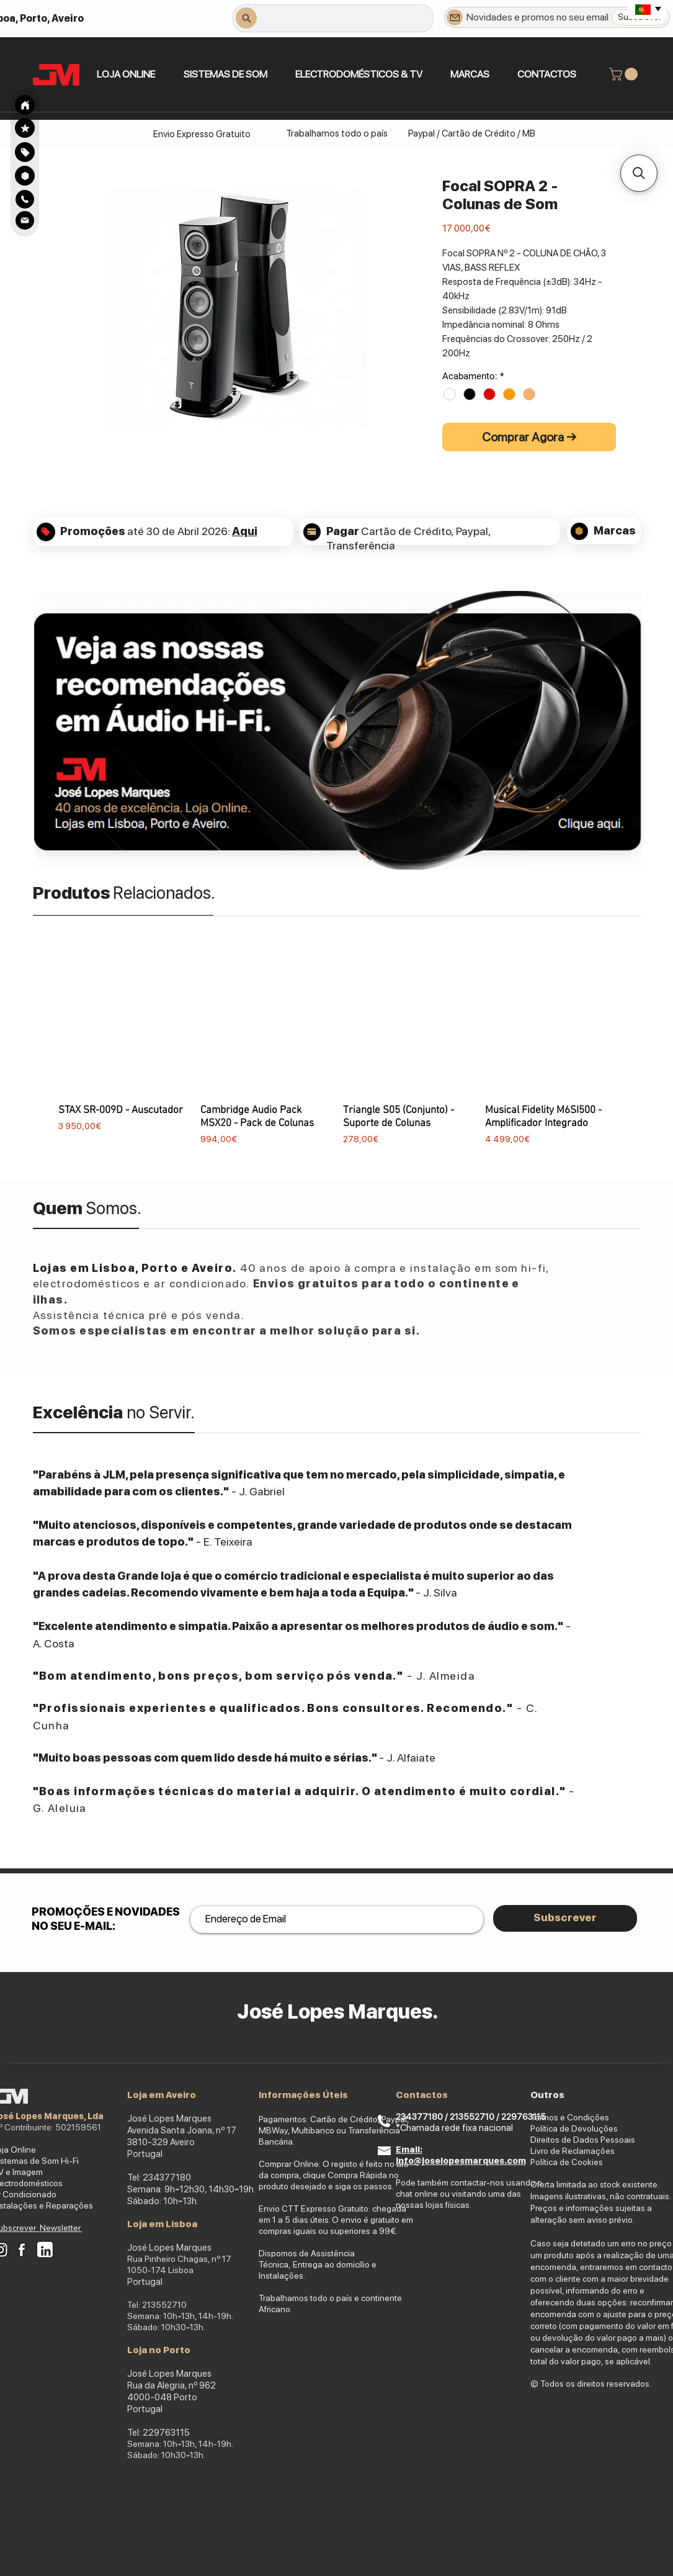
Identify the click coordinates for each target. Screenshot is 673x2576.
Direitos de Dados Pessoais (582, 2140)
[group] (337, 1055)
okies (592, 2162)
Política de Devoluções (574, 2128)
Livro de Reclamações (572, 2151)
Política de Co (556, 2162)
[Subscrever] (565, 1918)
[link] (625, 74)
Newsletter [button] (61, 2228)
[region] (25, 152)
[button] (225, 74)
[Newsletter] (455, 17)
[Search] (25, 105)
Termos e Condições (569, 2117)
